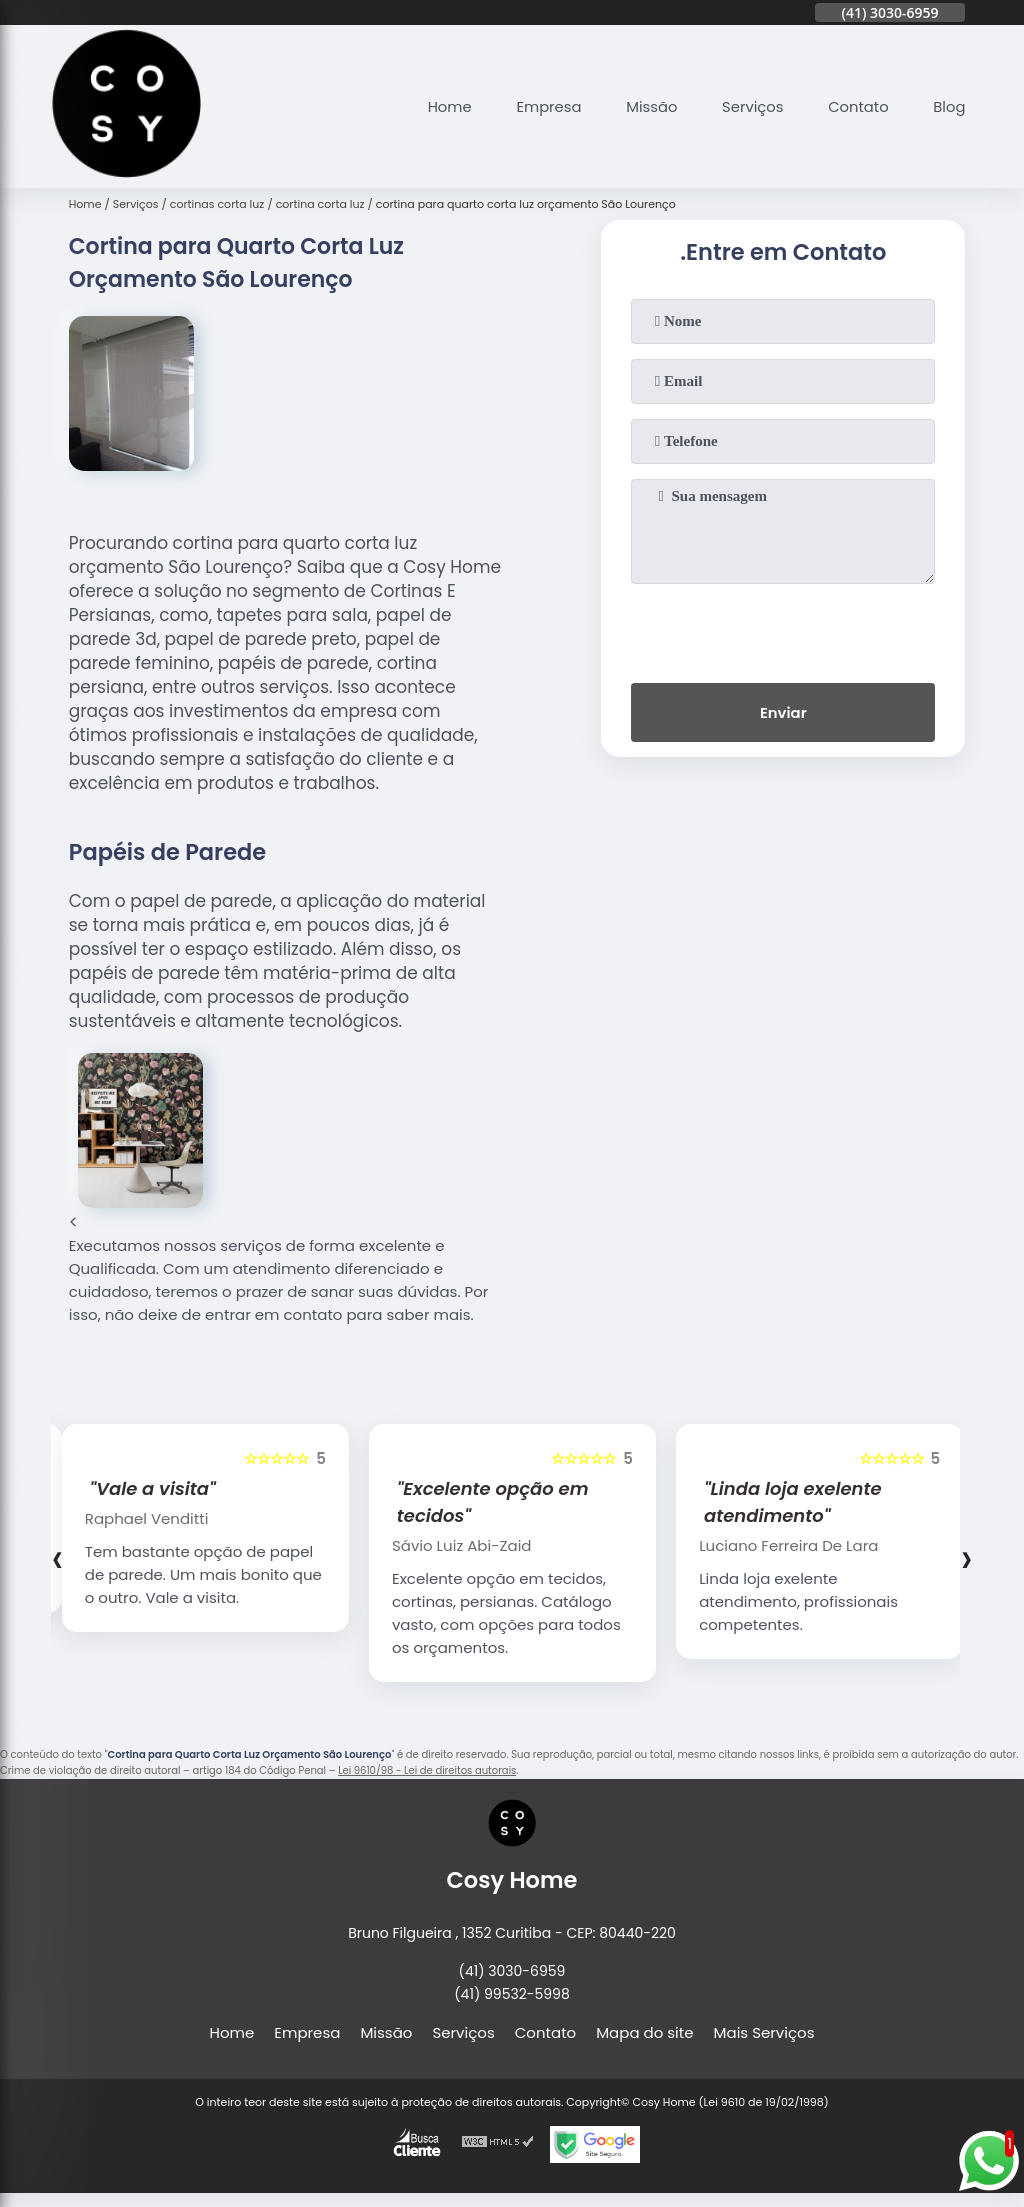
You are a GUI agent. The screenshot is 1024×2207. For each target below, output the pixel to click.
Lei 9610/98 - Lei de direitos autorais (427, 1770)
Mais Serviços (764, 2032)
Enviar (783, 713)
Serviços (750, 106)
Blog (949, 106)
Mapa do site (644, 2032)
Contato (856, 106)
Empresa (544, 106)
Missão (648, 106)
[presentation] (783, 629)
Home (443, 106)
